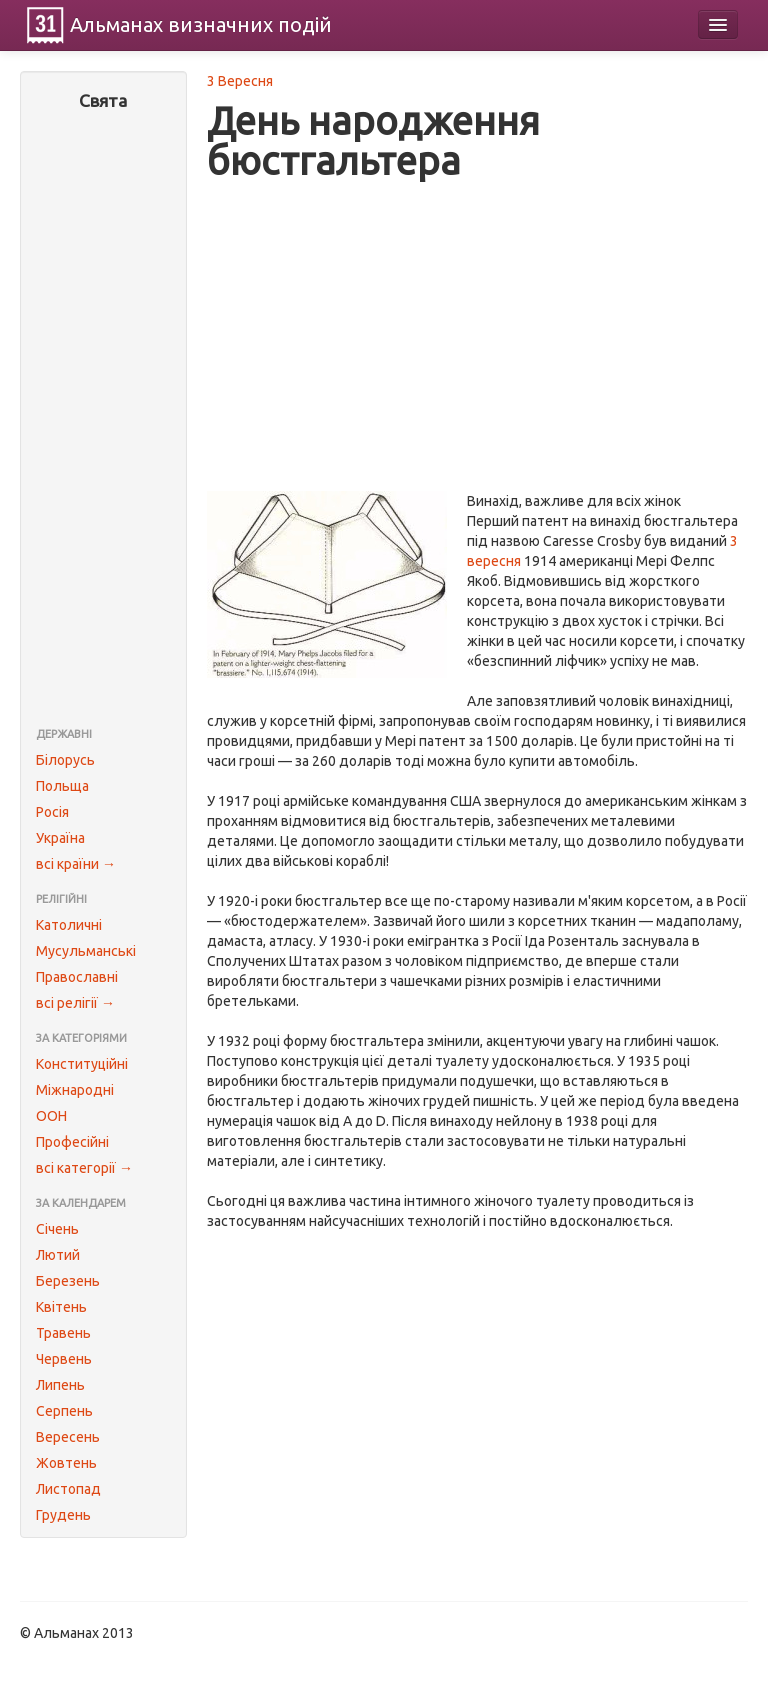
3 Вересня (240, 81)
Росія (52, 812)
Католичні (69, 925)
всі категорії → (84, 1168)
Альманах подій (201, 24)
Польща (62, 786)
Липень (60, 1385)
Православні (77, 977)
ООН (51, 1116)
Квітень (61, 1307)
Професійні (72, 1142)
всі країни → (76, 864)
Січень (57, 1229)
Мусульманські (86, 951)
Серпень (64, 1411)
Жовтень (66, 1463)
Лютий (58, 1255)
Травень (63, 1333)
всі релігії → (75, 1003)
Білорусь (65, 760)
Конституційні (82, 1064)
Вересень (68, 1437)
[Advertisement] (103, 421)
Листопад (68, 1489)
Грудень (63, 1515)
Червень (64, 1359)
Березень (68, 1281)
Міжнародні (75, 1090)
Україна (60, 838)
